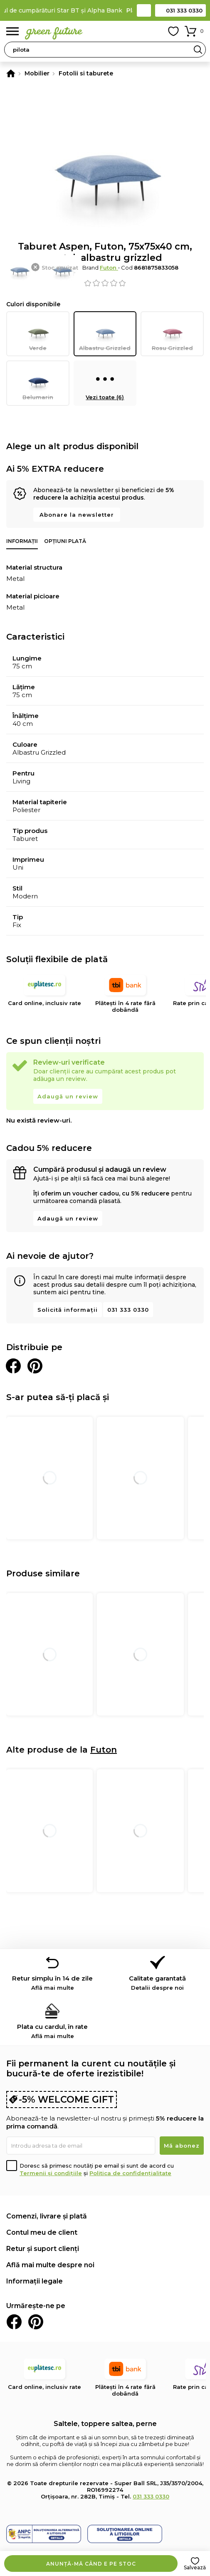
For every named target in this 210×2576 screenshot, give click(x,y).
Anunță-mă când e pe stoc (91, 2564)
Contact (144, 10)
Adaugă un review (67, 1096)
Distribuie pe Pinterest (34, 1365)
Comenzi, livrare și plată (46, 2216)
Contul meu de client (41, 2232)
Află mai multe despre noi (50, 2265)
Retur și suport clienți (42, 2249)
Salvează (195, 2567)
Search (197, 49)
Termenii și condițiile (51, 2173)
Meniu (12, 31)
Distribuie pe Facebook (13, 1365)
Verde (37, 333)
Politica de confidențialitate (130, 2173)
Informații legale (34, 2281)
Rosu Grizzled (172, 333)
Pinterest (35, 2321)
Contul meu (154, 31)
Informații (22, 541)
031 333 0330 (184, 10)
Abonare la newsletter (77, 514)
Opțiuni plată (65, 541)
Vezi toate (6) (105, 382)
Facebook (14, 2321)
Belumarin (37, 382)
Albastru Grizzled (105, 333)
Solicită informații (67, 1309)
